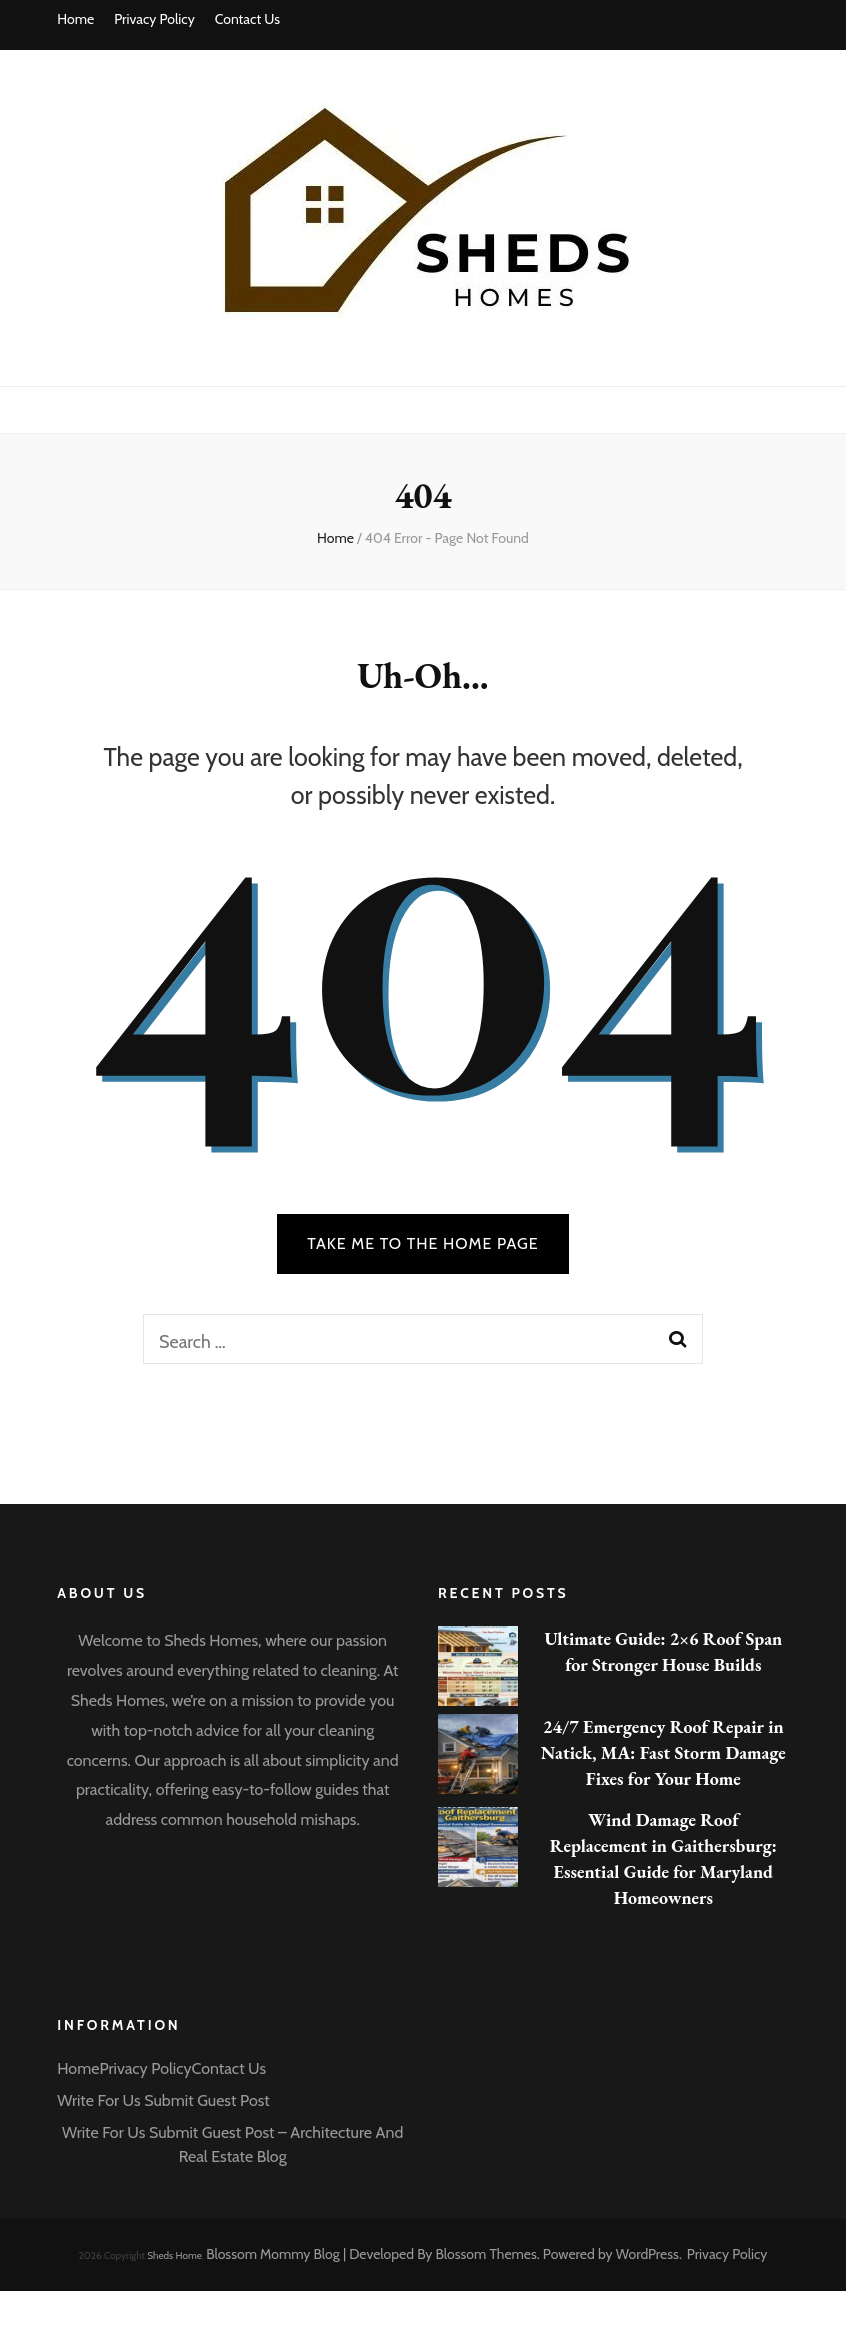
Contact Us (247, 19)
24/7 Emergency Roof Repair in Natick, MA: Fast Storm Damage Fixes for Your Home (663, 1752)
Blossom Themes (486, 2254)
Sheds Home (174, 2255)
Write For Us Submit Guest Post (163, 2100)
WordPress (647, 2254)
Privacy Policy (154, 19)
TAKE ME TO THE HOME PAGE (423, 1243)
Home (75, 19)
